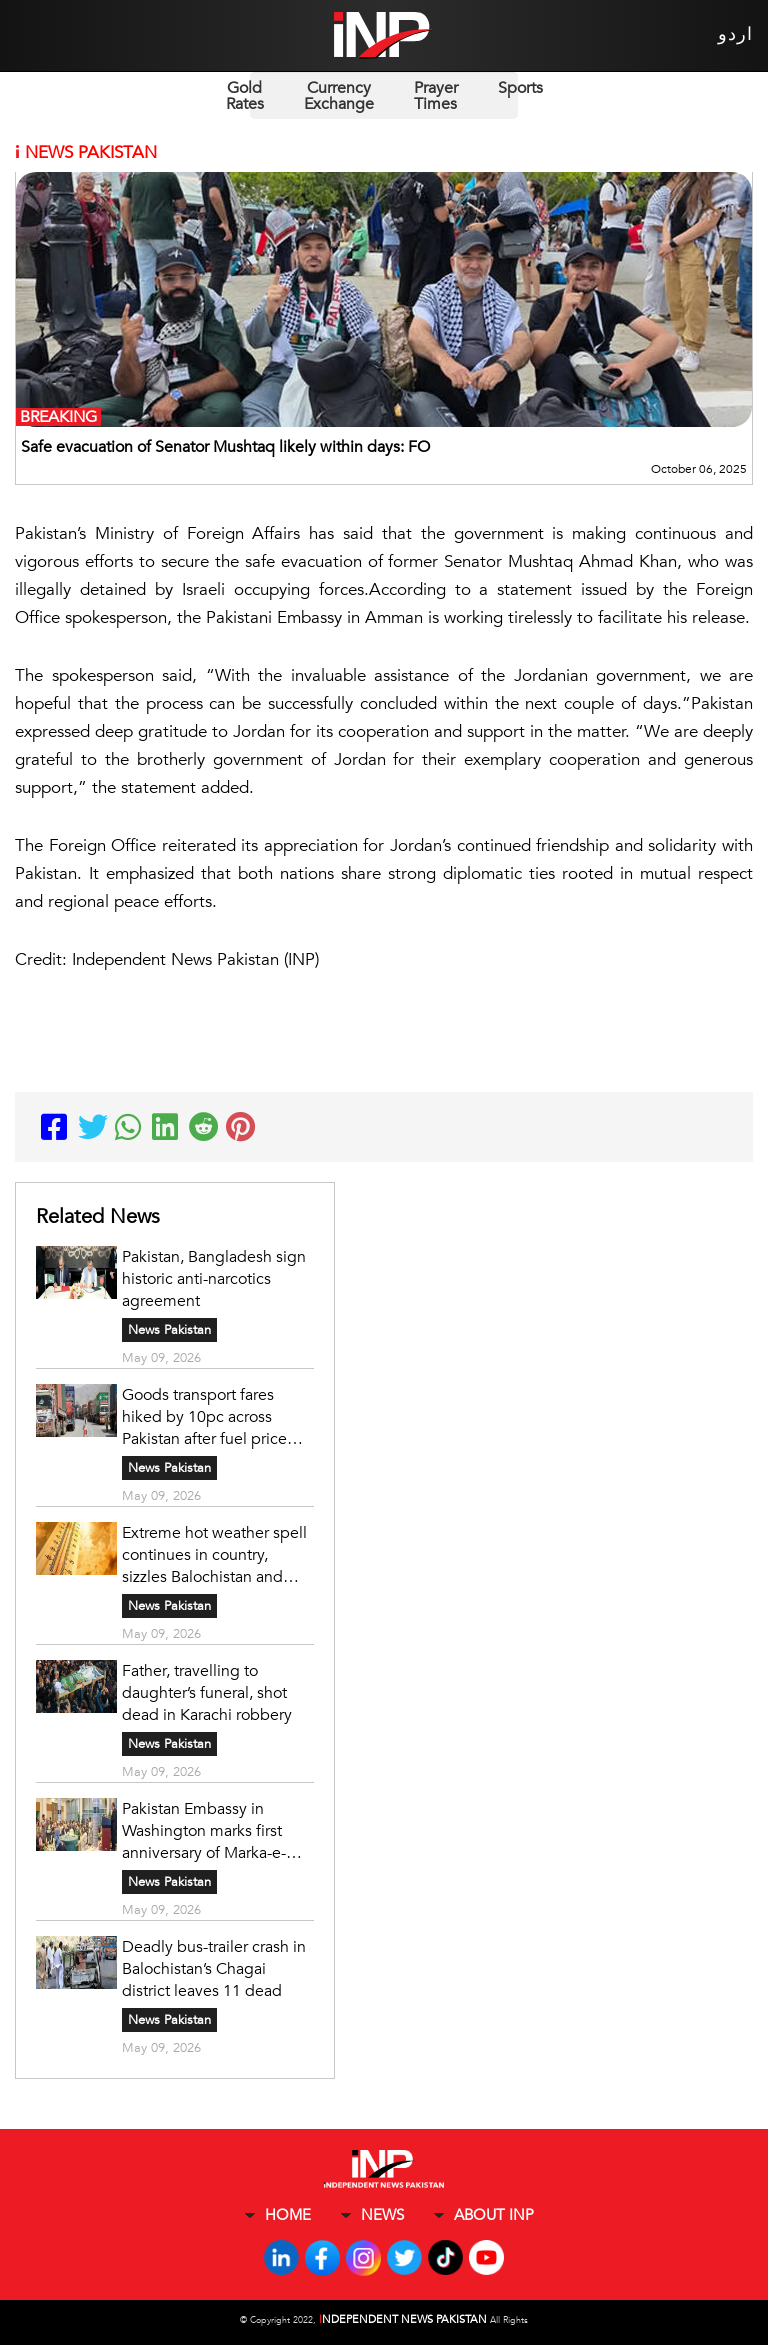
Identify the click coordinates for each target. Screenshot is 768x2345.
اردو (735, 34)
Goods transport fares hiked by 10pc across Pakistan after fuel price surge (204, 1417)
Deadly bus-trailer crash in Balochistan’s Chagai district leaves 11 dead (214, 1969)
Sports (520, 88)
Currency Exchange (339, 96)
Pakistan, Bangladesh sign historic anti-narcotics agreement (214, 1279)
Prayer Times (436, 96)
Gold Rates (245, 96)
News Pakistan (169, 1330)
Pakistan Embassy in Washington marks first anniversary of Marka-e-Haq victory (204, 1831)
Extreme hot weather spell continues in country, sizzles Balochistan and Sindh (214, 1555)
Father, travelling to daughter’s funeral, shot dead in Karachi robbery (207, 1693)
